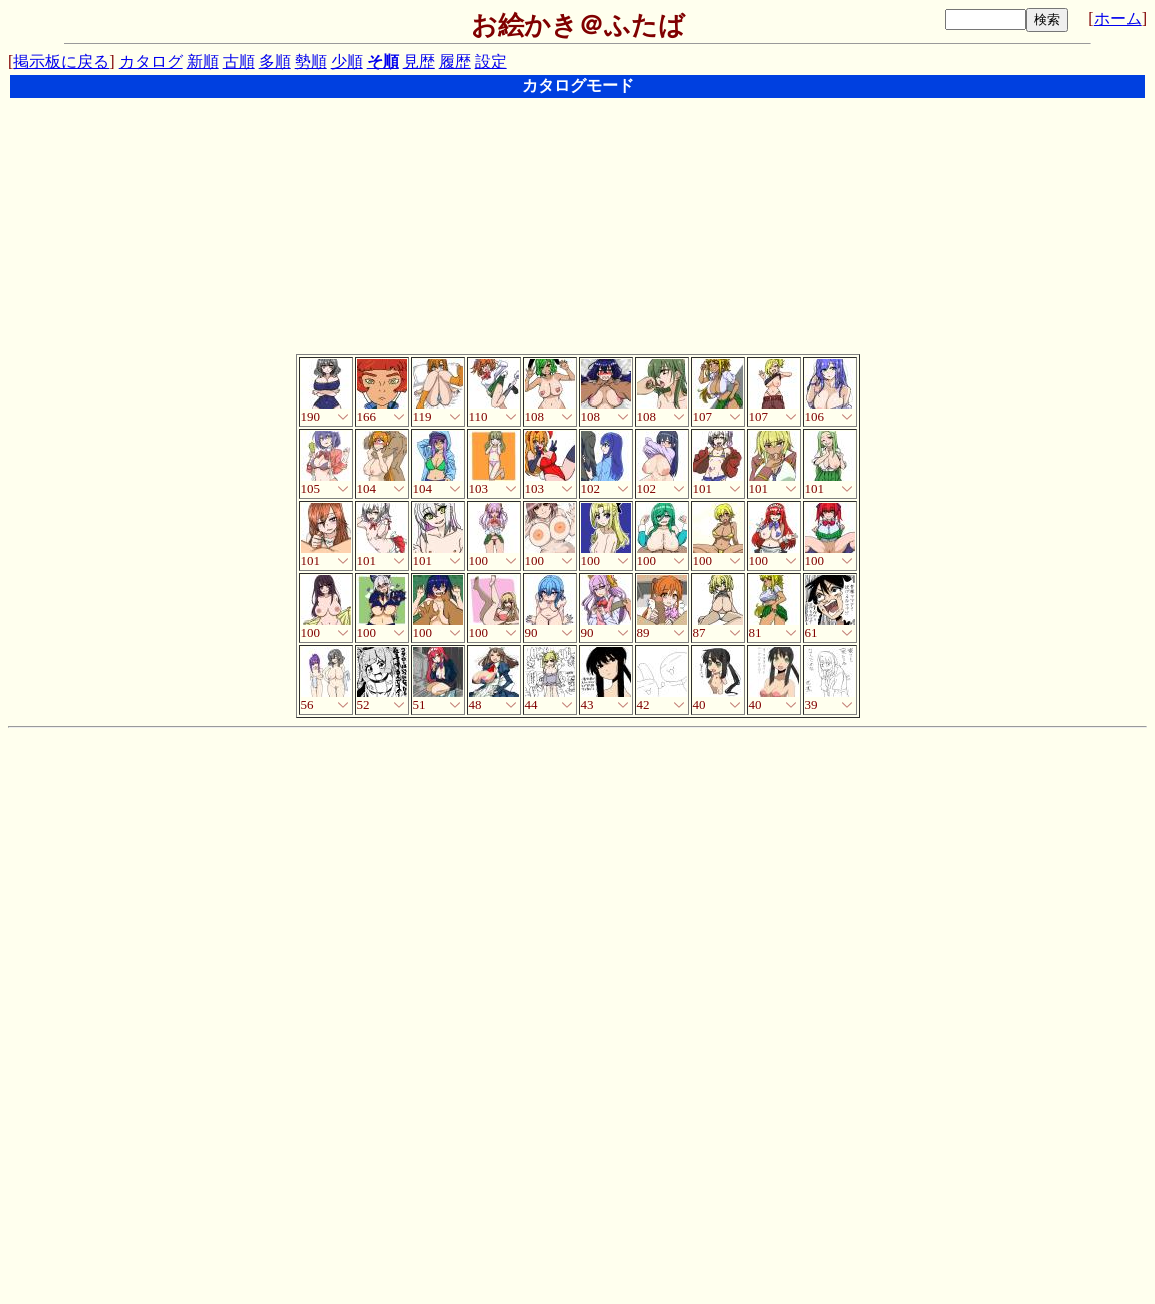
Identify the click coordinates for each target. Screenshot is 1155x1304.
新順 (203, 61)
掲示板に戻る (61, 61)
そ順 (383, 61)
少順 (347, 61)
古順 (239, 61)
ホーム (1118, 18)
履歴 (455, 61)
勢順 (311, 61)
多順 (275, 61)
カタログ (151, 61)
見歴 (419, 61)
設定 (491, 61)
